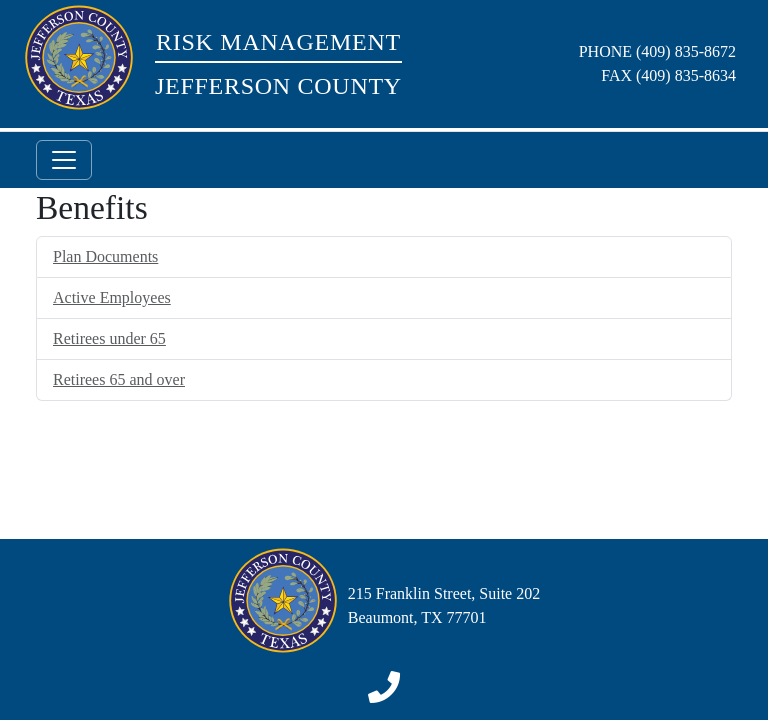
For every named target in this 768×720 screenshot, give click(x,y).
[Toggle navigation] (64, 160)
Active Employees (112, 297)
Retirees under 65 (109, 338)
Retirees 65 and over (119, 379)
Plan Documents (105, 256)
